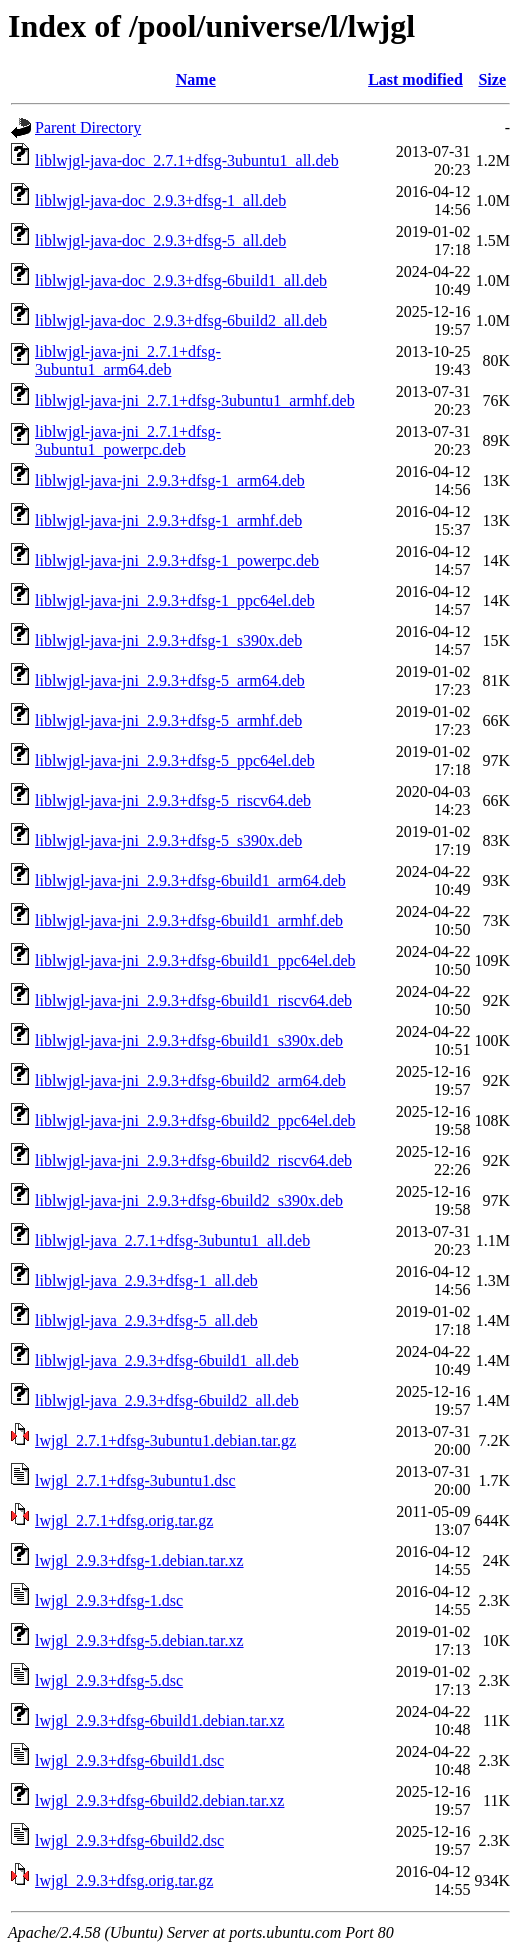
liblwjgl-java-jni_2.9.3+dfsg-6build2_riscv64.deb (193, 1160)
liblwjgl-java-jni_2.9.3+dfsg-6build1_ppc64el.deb (195, 960)
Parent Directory (88, 127)
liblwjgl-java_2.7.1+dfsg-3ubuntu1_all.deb (172, 1240)
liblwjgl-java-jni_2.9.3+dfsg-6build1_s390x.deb (189, 1040)
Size (492, 79)
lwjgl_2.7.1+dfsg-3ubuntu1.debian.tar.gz (165, 1440)
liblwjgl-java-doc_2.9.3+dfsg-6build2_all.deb (181, 320)
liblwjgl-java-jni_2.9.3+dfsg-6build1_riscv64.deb (193, 1000)
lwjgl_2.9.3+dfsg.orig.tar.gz (124, 1880)
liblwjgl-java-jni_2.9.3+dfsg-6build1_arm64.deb (190, 880)
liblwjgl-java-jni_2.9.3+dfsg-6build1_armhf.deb (189, 920)
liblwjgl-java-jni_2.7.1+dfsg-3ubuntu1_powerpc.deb (128, 440)
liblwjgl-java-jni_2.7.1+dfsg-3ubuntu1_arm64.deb (128, 360)
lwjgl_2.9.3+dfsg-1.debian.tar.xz (139, 1560)
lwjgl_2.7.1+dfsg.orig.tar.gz (124, 1520)
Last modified (415, 79)
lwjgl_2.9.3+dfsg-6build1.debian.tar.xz (159, 1720)
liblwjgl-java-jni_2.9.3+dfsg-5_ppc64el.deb (175, 760)
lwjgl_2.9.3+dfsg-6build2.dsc (129, 1840)
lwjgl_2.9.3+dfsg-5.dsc (109, 1680)
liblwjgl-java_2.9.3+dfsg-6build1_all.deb (167, 1360)
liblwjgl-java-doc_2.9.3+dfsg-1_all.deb (160, 200)
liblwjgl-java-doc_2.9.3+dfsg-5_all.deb (160, 240)
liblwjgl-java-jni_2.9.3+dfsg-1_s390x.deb (168, 640)
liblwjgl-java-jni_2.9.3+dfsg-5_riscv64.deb (173, 800)
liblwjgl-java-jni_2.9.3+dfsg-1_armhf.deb (168, 520)
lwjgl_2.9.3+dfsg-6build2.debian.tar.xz (159, 1800)
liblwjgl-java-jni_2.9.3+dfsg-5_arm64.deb (170, 680)
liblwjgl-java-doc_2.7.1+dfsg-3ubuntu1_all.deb (187, 160)
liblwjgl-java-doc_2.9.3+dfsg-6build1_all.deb (181, 280)
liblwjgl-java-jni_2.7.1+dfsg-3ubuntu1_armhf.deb (195, 400)
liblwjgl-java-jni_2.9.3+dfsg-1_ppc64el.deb (175, 600)
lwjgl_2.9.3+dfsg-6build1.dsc (129, 1760)
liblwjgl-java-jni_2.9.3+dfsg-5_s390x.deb (168, 840)
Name (196, 79)
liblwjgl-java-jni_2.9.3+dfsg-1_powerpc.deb (177, 560)
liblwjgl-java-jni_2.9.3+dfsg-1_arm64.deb (170, 480)
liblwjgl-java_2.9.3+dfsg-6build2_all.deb (167, 1400)
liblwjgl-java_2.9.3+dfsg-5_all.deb (146, 1320)
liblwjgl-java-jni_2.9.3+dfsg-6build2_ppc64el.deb (195, 1120)
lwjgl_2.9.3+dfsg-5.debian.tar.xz (139, 1640)
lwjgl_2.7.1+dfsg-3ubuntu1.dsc (135, 1480)
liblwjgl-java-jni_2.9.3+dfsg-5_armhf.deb (168, 720)
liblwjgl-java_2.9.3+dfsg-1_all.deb (146, 1280)
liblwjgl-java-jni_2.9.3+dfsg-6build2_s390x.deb (189, 1200)
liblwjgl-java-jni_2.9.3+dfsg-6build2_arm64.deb (190, 1080)
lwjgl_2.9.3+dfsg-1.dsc (109, 1600)
